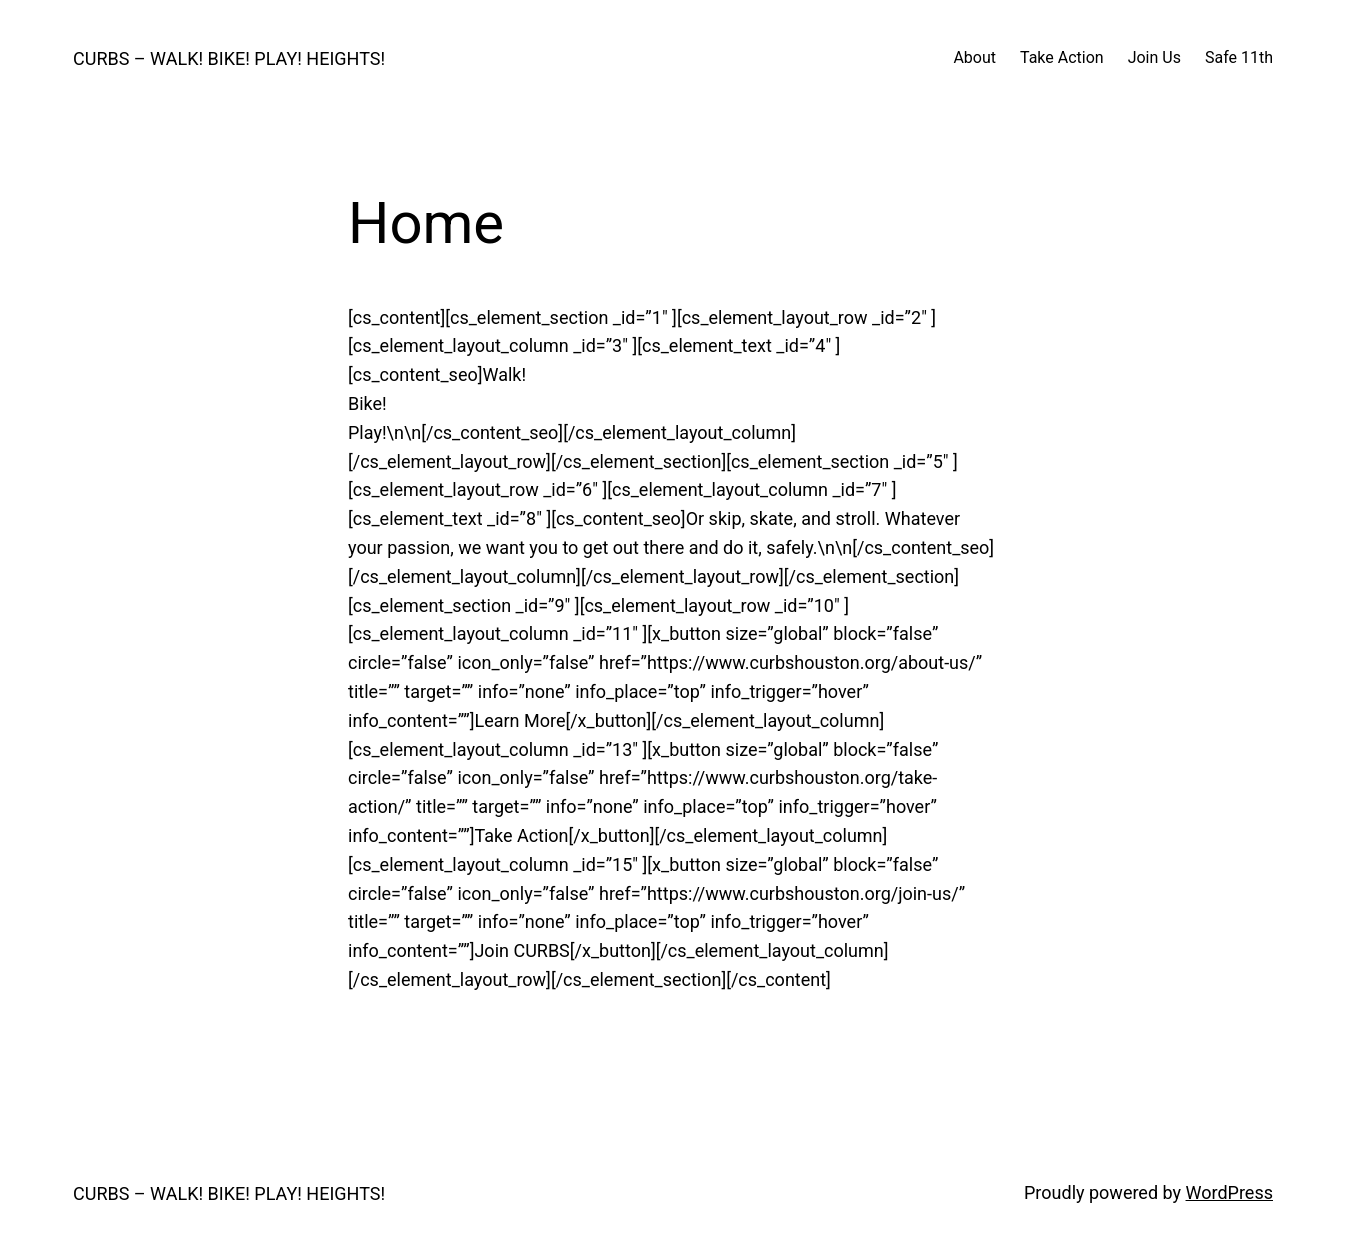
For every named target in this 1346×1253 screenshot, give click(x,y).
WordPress (1229, 1192)
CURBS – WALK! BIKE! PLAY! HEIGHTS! (229, 58)
